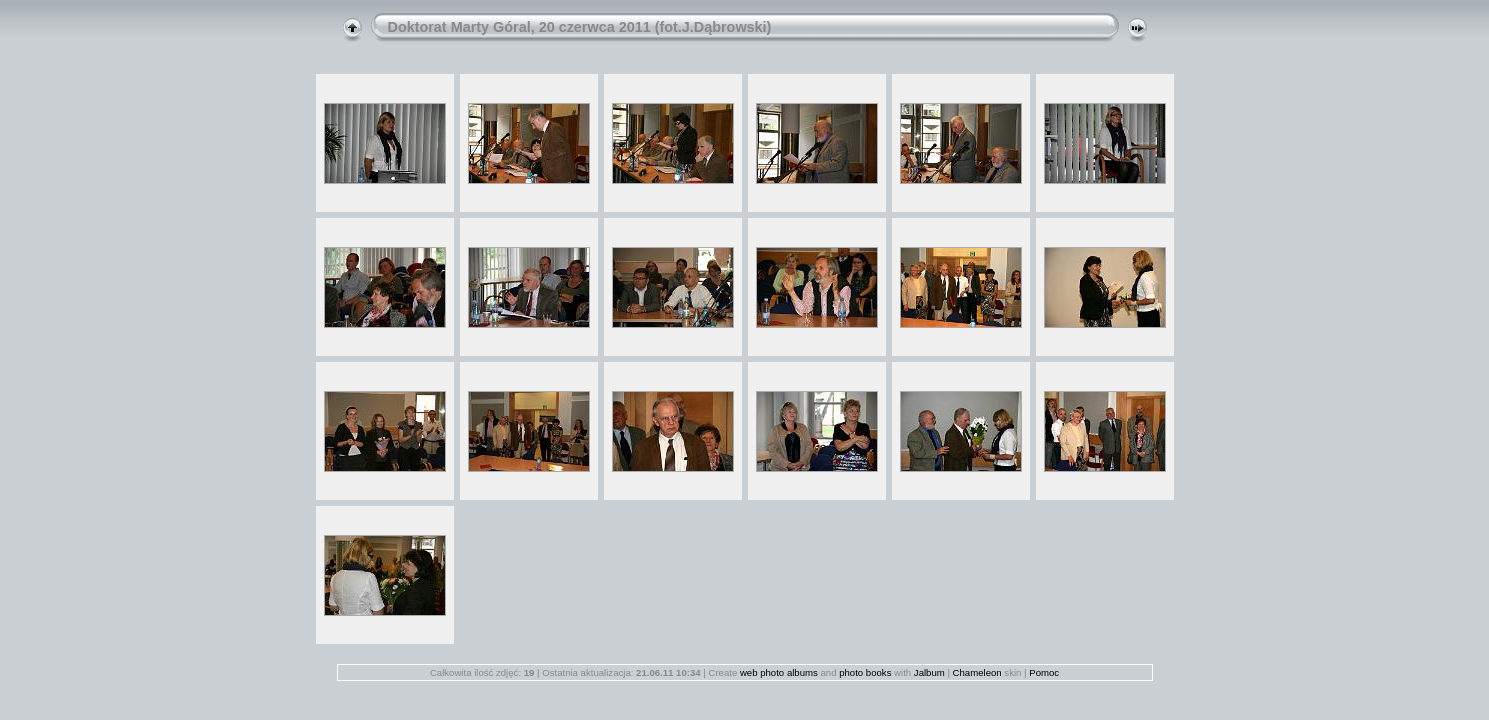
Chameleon (977, 672)
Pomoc (1044, 672)
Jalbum (929, 672)
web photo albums (779, 672)
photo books (865, 672)
